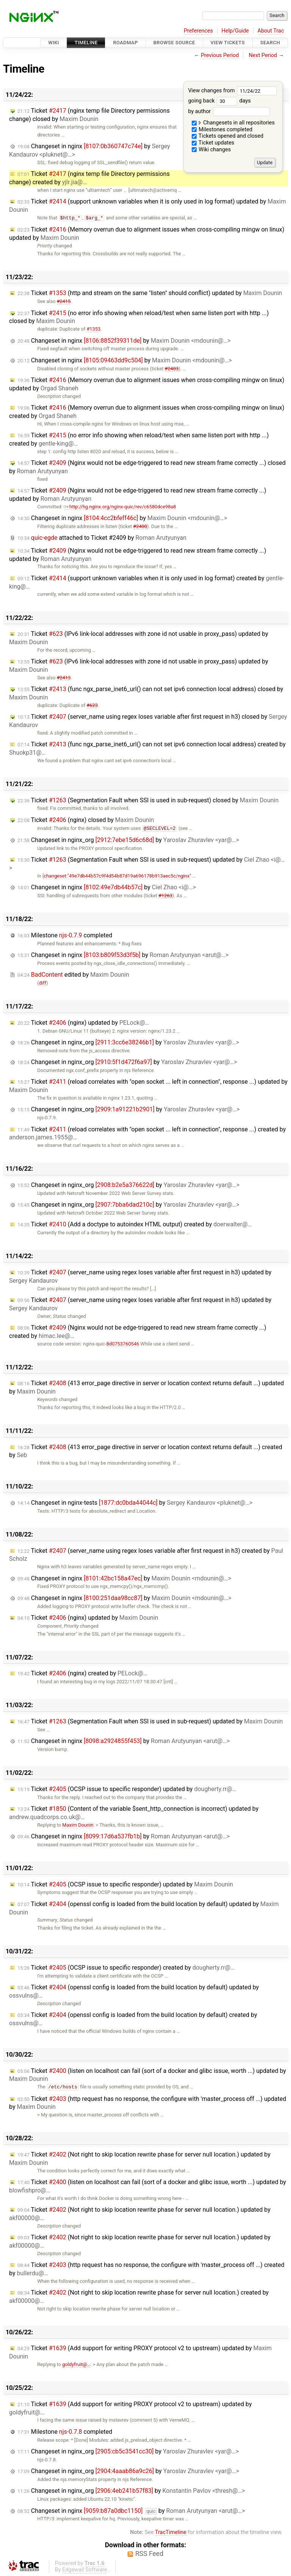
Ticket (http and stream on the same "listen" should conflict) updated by (149, 293)
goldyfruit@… (76, 2364)
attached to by (101, 537)
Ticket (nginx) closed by (85, 819)
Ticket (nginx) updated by (83, 1022)
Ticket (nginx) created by (82, 1673)
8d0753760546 (122, 1344)
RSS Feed (149, 2553)
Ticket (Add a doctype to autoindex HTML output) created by (134, 1224)
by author (228, 111)
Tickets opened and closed (227, 136)
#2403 (172, 368)
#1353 (93, 329)
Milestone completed (64, 935)
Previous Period (220, 55)
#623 (91, 705)
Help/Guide (235, 31)
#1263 (165, 895)
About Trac (271, 31)
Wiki (53, 42)
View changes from (232, 90)
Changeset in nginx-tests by (134, 1502)
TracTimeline (170, 2532)
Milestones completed (222, 129)
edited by (73, 974)
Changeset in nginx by (124, 340)
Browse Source (174, 42)
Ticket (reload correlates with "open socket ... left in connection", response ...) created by (147, 1133)
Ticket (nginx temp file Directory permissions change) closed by (89, 115)
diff (42, 983)
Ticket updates (213, 143)
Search (270, 42)
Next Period (263, 55)
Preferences (198, 31)
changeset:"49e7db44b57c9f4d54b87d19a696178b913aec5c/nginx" (117, 876)
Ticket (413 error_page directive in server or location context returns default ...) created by (145, 1451)
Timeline (86, 42)
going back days (219, 101)
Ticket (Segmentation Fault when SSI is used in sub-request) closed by (147, 800)
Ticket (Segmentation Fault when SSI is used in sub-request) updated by (150, 1721)
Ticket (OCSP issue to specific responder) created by (126, 1967)
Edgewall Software (84, 2570)
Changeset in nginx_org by (128, 840)
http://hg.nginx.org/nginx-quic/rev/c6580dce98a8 (120, 507)
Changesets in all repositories (233, 123)
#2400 (140, 526)
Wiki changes (211, 149)
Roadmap (125, 42)
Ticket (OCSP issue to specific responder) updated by (126, 1789)
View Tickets (228, 42)
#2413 (64, 678)
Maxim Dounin (77, 1825)
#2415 (64, 301)
